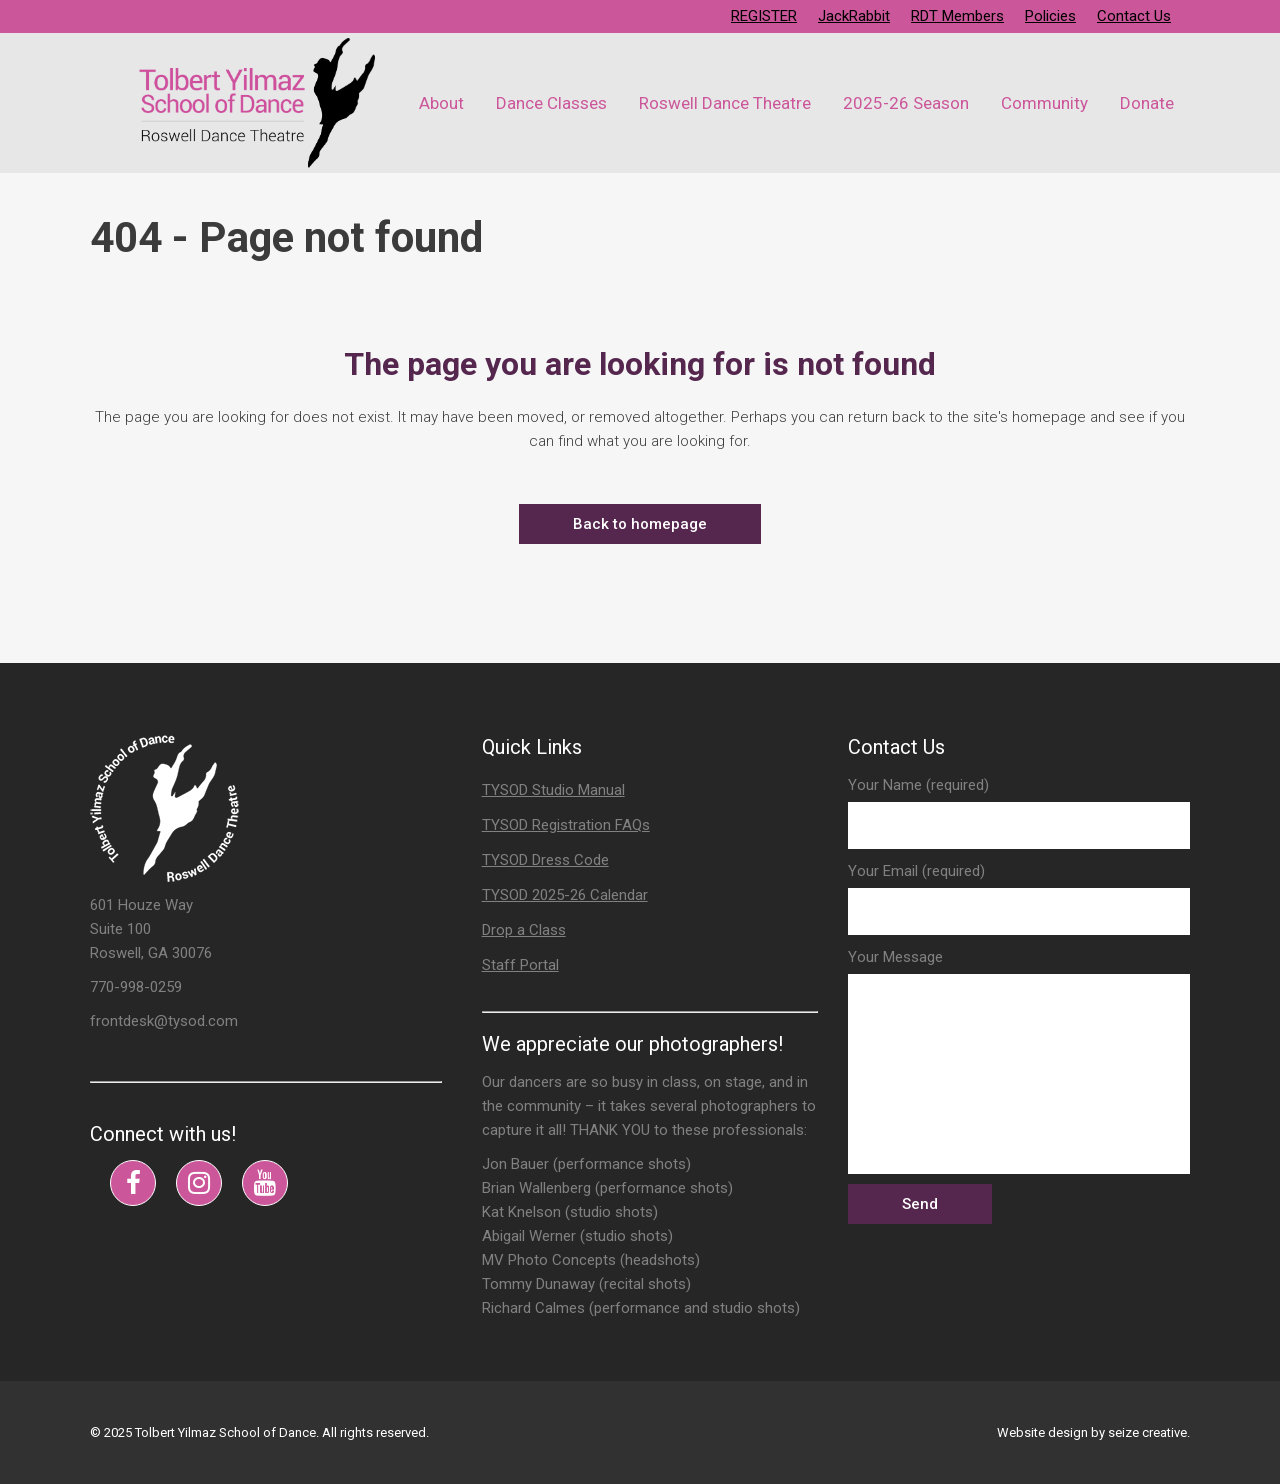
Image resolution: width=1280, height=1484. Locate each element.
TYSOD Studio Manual (553, 790)
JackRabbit (854, 16)
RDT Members (957, 16)
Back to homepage (640, 524)
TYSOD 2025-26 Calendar (565, 895)
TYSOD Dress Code (545, 860)
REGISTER (764, 16)
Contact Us (1134, 16)
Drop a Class (524, 930)
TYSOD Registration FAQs (566, 825)
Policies (1050, 16)
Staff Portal (520, 965)
